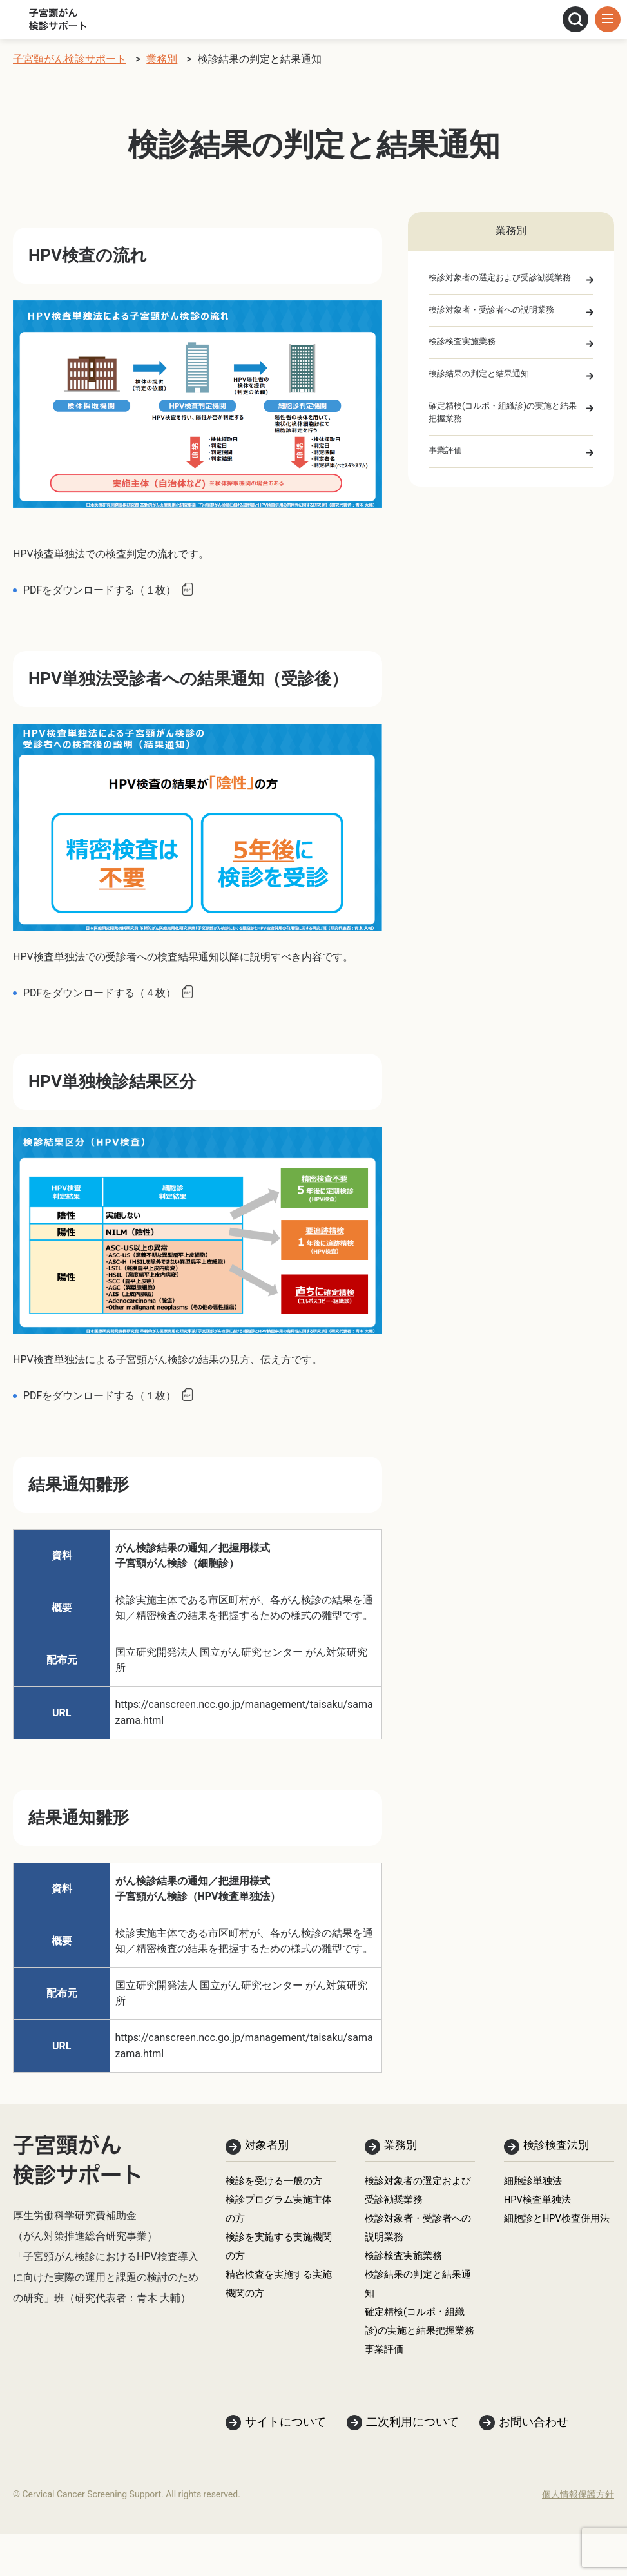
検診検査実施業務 (465, 345)
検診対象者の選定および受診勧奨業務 (505, 278)
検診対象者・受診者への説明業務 (496, 311)
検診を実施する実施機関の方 (277, 2256)
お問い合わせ (533, 2463)
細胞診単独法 (535, 2184)
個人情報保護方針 (578, 2536)
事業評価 (447, 459)
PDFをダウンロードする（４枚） (99, 993)
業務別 (401, 2146)
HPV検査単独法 (540, 2204)
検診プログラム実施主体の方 (277, 2214)
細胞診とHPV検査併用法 (555, 2235)
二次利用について (412, 2463)
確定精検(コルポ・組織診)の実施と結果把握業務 (504, 419)
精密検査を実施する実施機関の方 (277, 2297)
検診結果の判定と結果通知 (483, 378)
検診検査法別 (558, 2146)
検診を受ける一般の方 (277, 2184)
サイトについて (285, 2463)
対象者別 (268, 2146)
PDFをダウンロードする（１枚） (99, 590)
